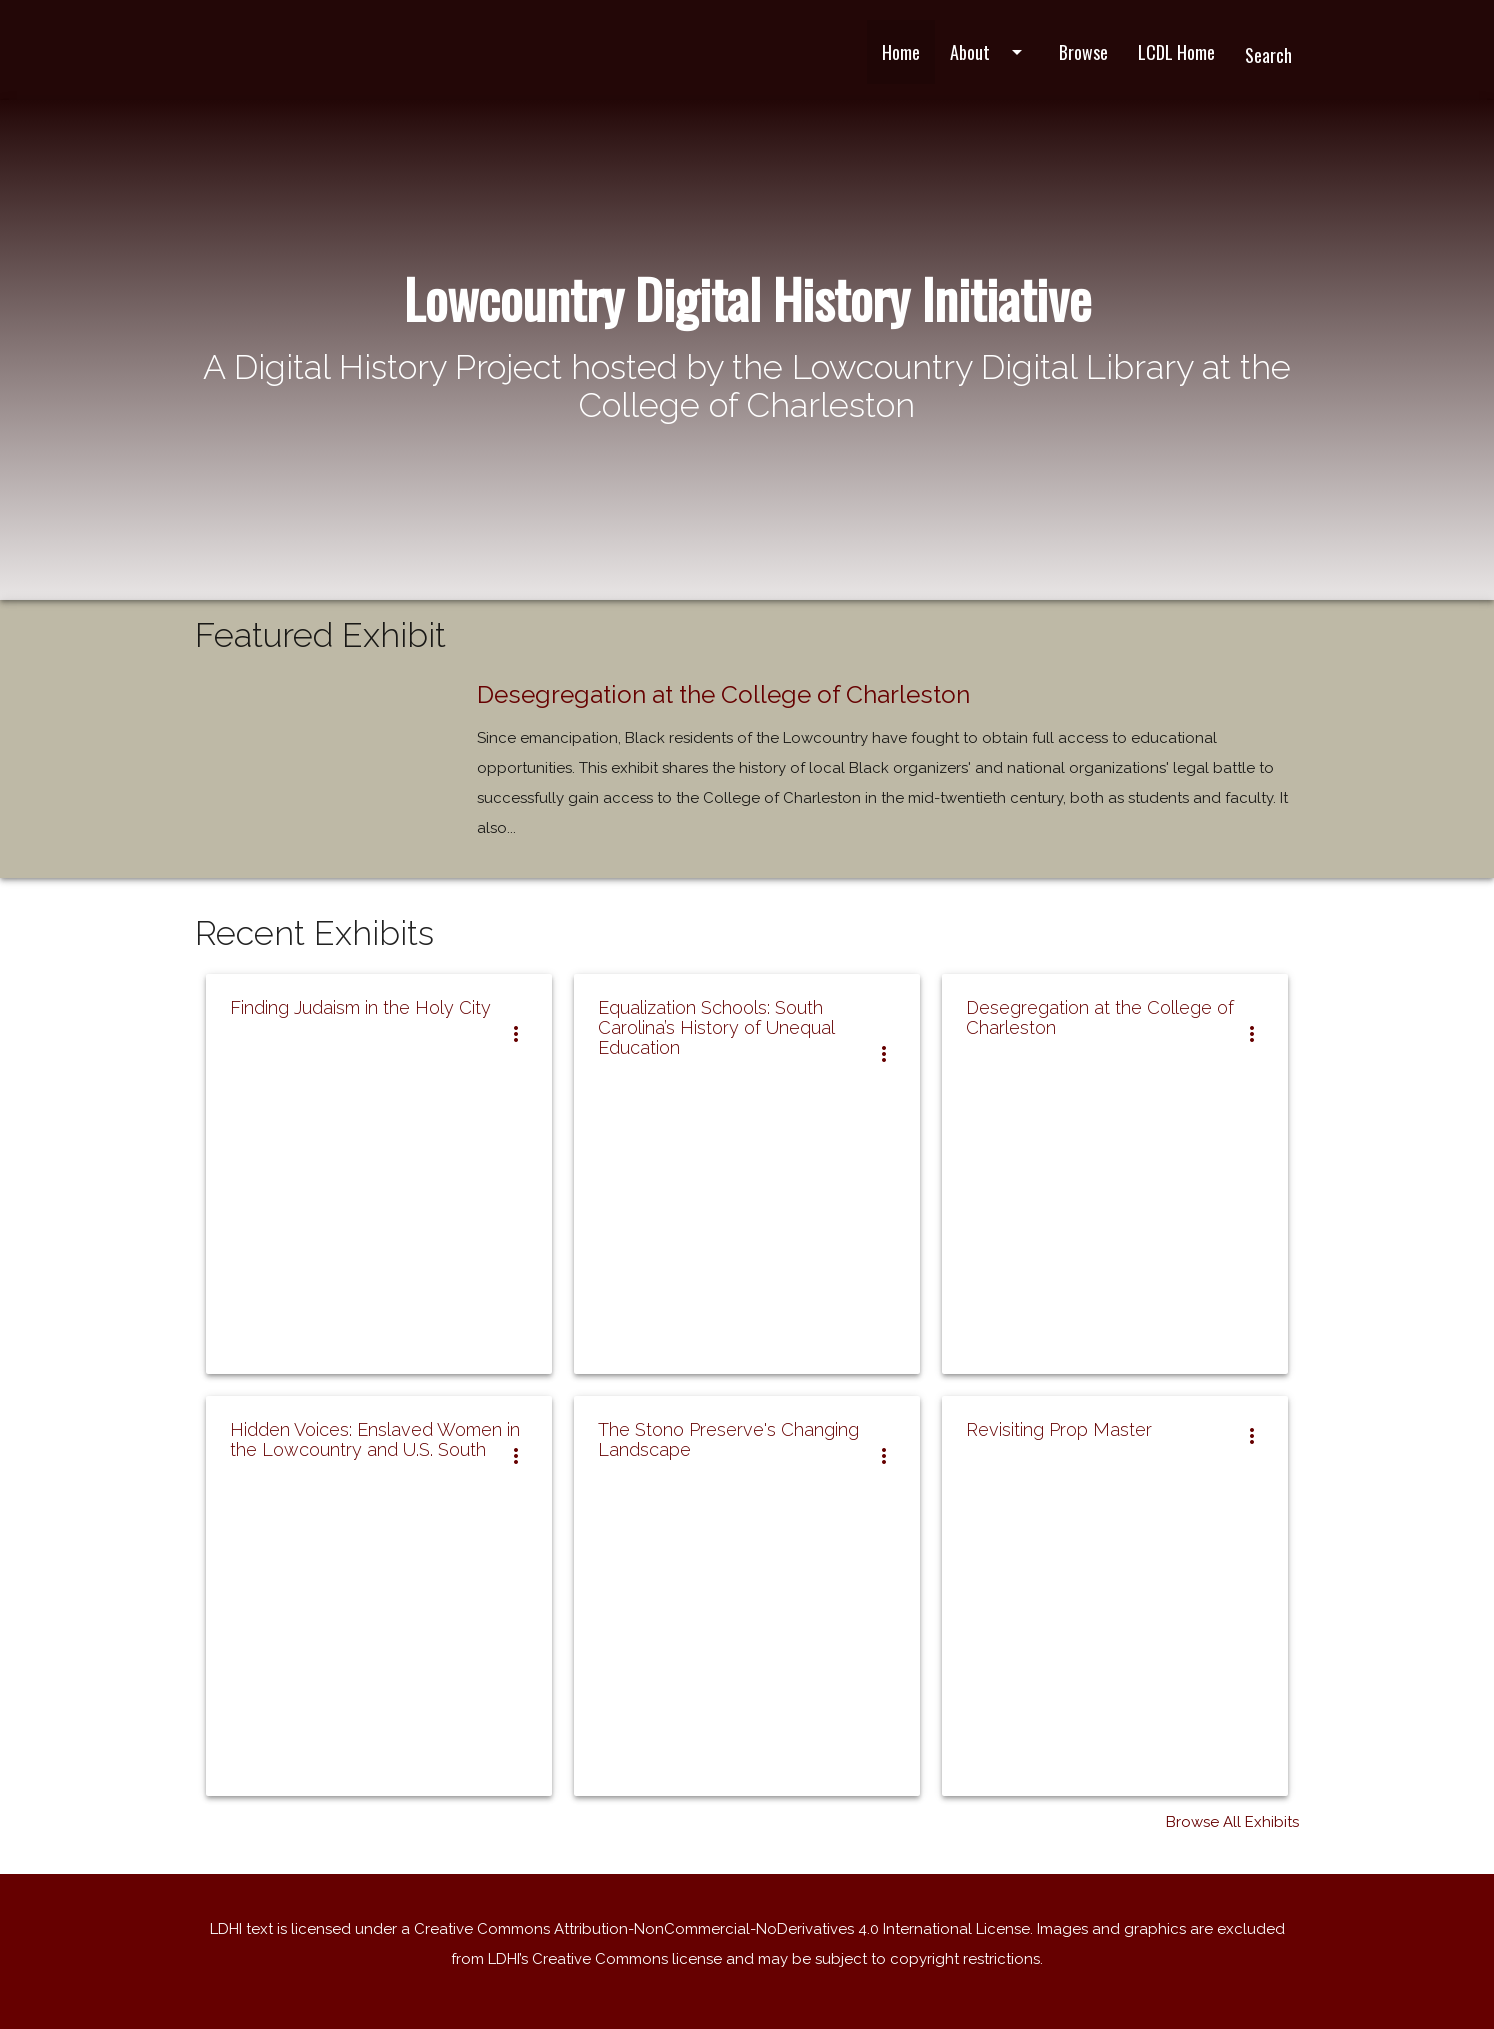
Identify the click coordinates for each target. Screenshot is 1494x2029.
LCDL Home (1176, 52)
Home (901, 52)
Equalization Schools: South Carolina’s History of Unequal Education (716, 1027)
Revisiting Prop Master (1059, 1429)
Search (1268, 55)
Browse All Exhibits (1232, 1822)
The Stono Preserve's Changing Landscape (728, 1439)
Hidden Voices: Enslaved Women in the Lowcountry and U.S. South (375, 1439)
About (989, 52)
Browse (1083, 52)
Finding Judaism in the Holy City (360, 1007)
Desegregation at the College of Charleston (723, 694)
